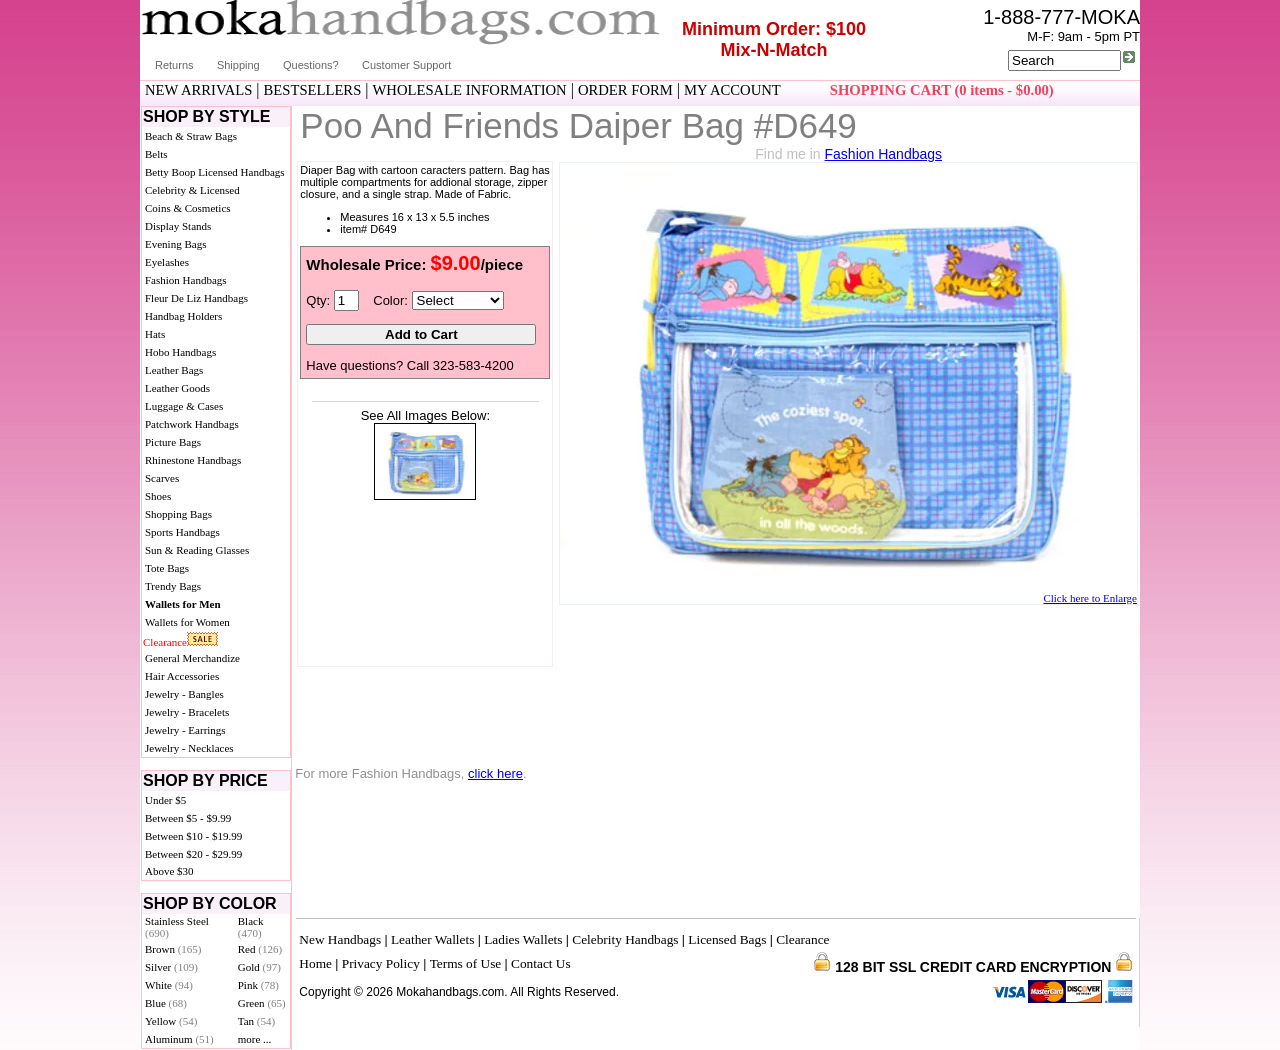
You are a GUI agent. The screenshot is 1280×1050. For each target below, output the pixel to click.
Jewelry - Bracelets (187, 712)
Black (251, 927)
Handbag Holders (183, 316)
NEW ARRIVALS (198, 90)
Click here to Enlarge (1090, 598)
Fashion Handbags (186, 280)
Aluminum (179, 1039)
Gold (259, 967)
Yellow (171, 1021)
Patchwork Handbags (192, 424)
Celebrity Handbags (625, 939)
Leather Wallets (432, 939)
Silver (171, 967)
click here (495, 773)
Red (260, 949)
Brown (173, 949)
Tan (256, 1021)
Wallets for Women (187, 622)
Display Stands (178, 226)
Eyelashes (167, 262)
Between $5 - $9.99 (188, 818)
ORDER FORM (625, 90)
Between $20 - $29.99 (193, 854)
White (169, 985)
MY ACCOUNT (732, 90)
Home (315, 963)
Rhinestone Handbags (193, 460)
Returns (174, 65)
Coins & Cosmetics (188, 208)
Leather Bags (174, 370)
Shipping (238, 65)
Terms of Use (466, 963)
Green (262, 1003)
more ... (255, 1039)
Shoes (158, 496)
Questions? (311, 65)
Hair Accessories (182, 676)
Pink (258, 985)
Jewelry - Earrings (185, 730)
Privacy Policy (381, 963)
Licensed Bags (727, 939)
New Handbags (340, 939)
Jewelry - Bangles (184, 694)
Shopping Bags (178, 514)
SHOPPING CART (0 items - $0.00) (942, 90)
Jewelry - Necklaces (189, 748)
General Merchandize (192, 658)
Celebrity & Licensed (192, 190)
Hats (155, 334)
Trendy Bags (173, 586)
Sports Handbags (182, 532)
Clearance (165, 642)
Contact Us (541, 963)
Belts (156, 154)
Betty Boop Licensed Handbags (215, 172)
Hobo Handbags (180, 352)
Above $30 (169, 871)
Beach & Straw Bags (191, 136)
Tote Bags (167, 568)
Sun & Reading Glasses (197, 550)
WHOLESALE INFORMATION (470, 90)
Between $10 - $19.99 (193, 836)
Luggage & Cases (184, 406)
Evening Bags (175, 244)
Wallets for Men (183, 604)
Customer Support (406, 65)
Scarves (162, 478)
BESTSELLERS (313, 90)
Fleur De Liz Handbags (196, 298)
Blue (166, 1003)
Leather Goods (177, 388)
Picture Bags (173, 442)
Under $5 (165, 800)
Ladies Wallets (523, 939)
